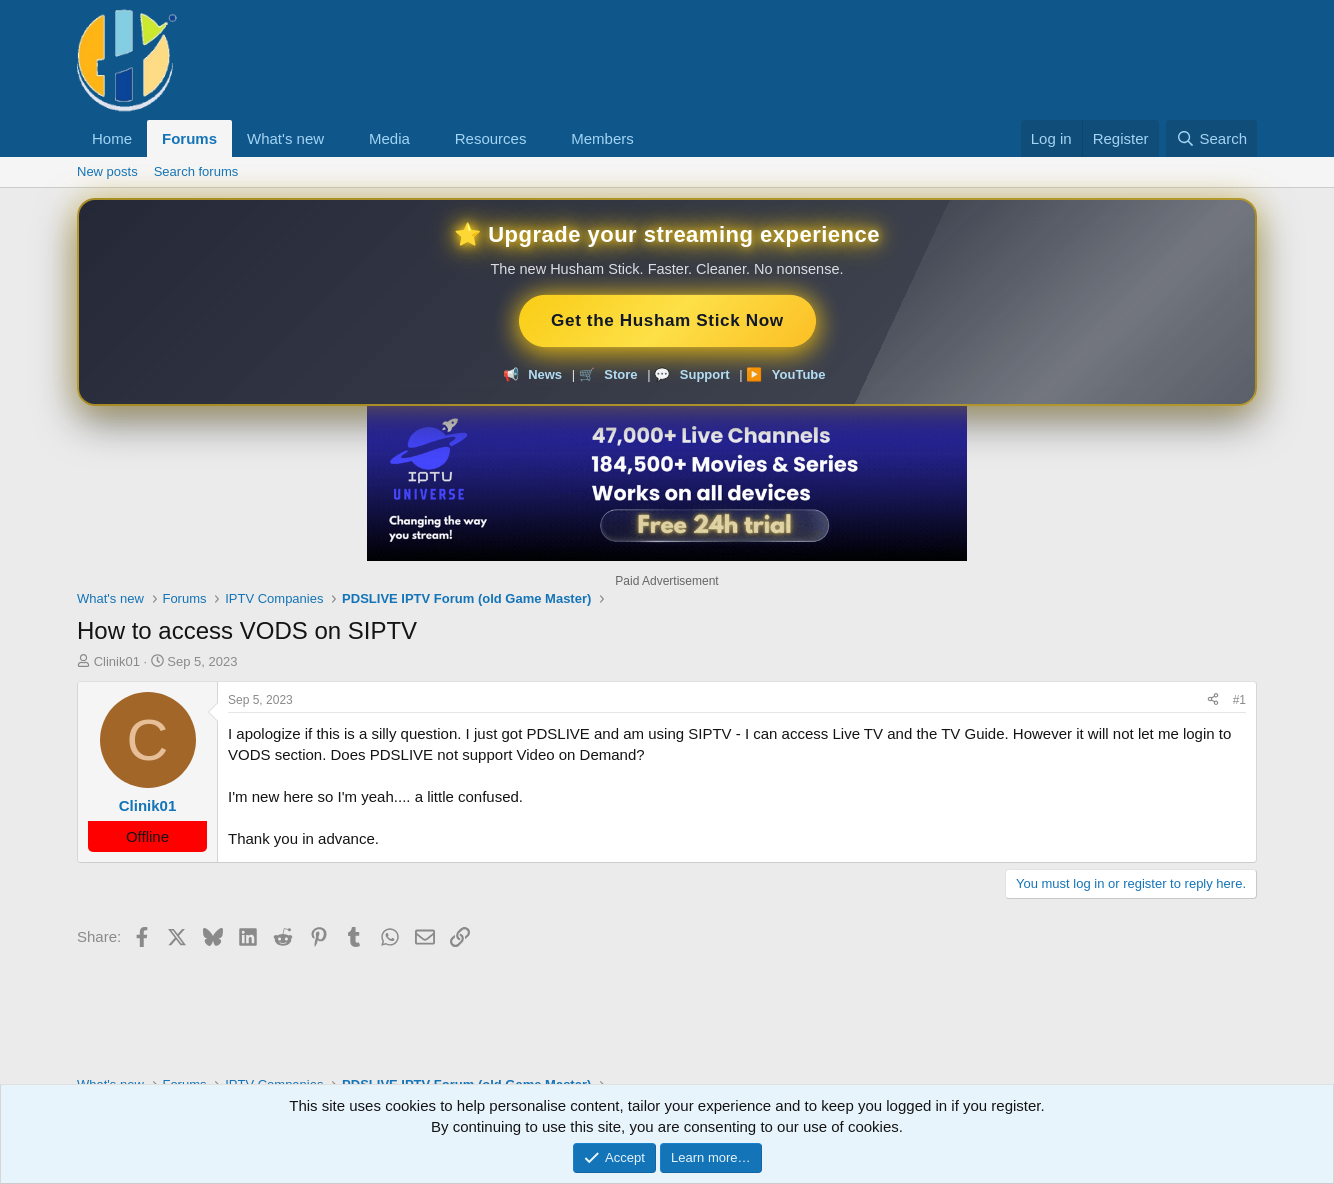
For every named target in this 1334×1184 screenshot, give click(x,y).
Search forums (196, 171)
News (545, 374)
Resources (491, 138)
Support (705, 374)
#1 (1239, 700)
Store (620, 374)
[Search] (1211, 138)
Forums (189, 138)
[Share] (1213, 700)
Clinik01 (117, 661)
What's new (285, 138)
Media (389, 138)
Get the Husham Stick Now (667, 320)
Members (602, 138)
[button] (340, 138)
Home (112, 138)
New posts (107, 171)
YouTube (799, 374)
